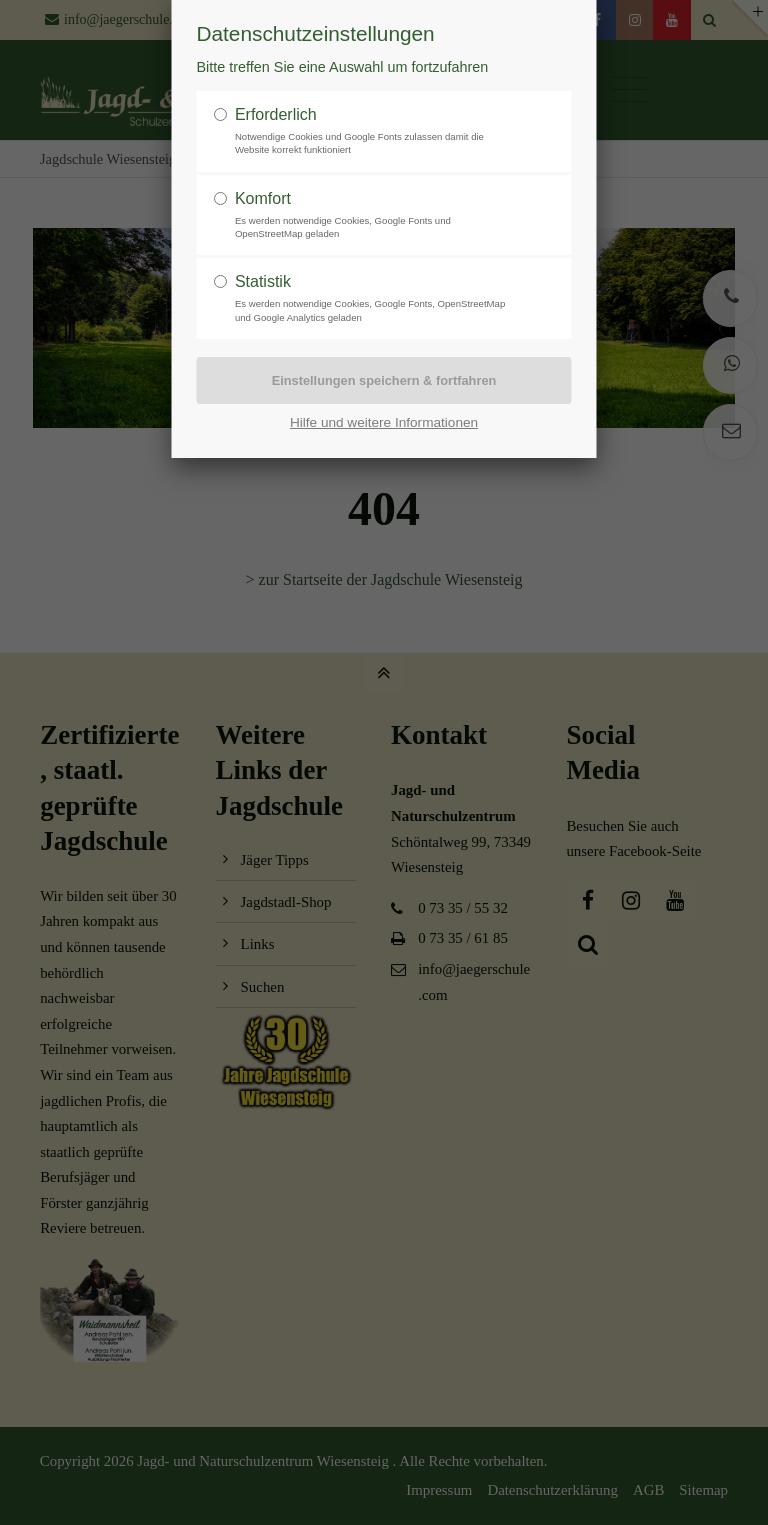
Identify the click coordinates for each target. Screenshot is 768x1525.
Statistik (263, 281)
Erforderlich (276, 114)
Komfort (263, 198)
